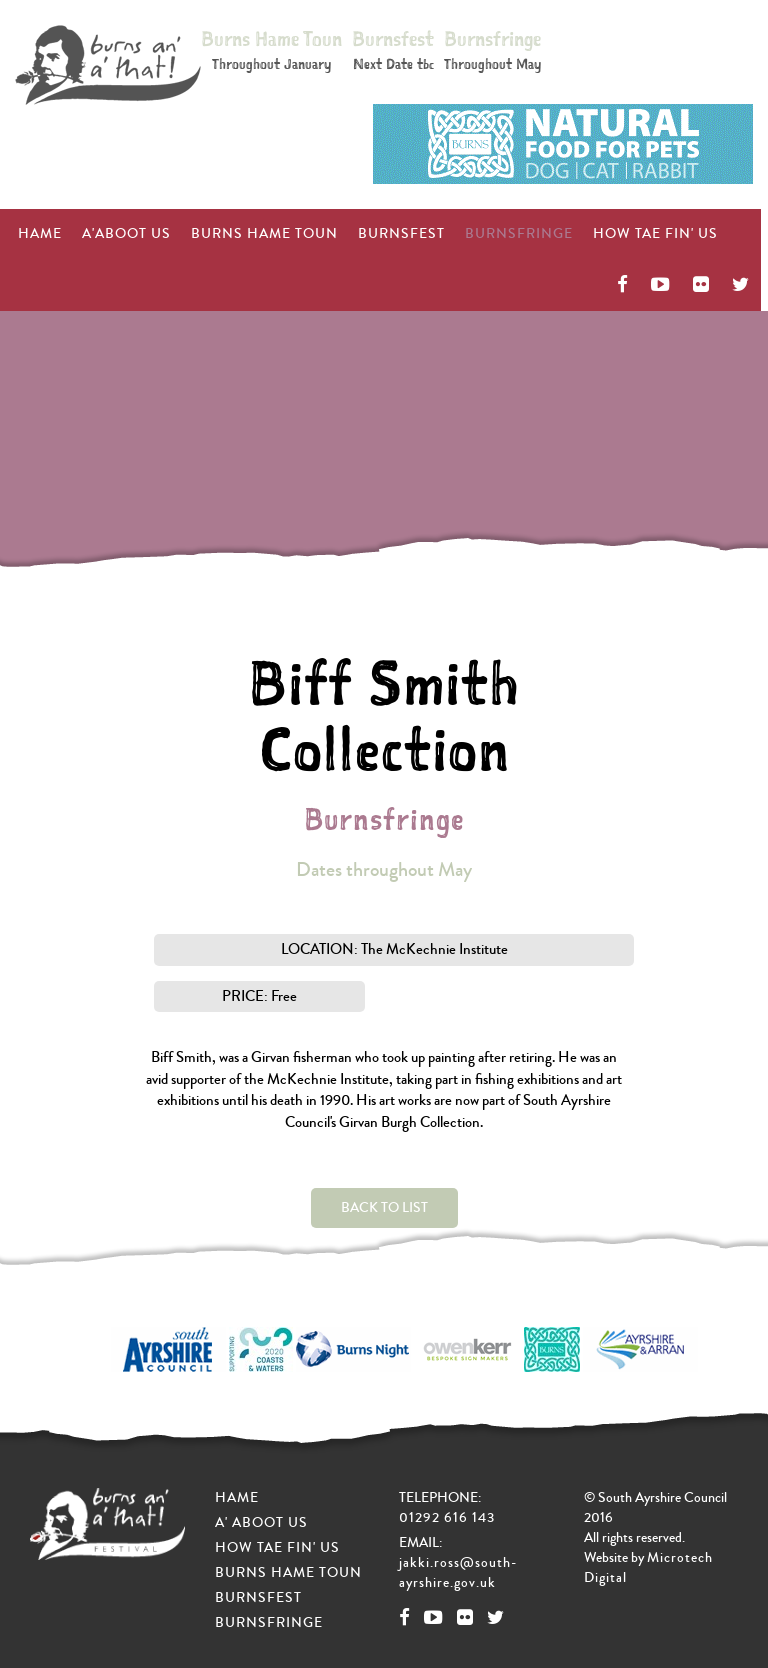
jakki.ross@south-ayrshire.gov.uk (458, 1573)
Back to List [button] (384, 1208)
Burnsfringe (492, 49)
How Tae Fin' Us (560, 234)
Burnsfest (393, 49)
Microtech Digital (648, 1568)
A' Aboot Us (261, 1523)
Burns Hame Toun (271, 49)
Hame (237, 1498)
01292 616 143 (447, 1518)
